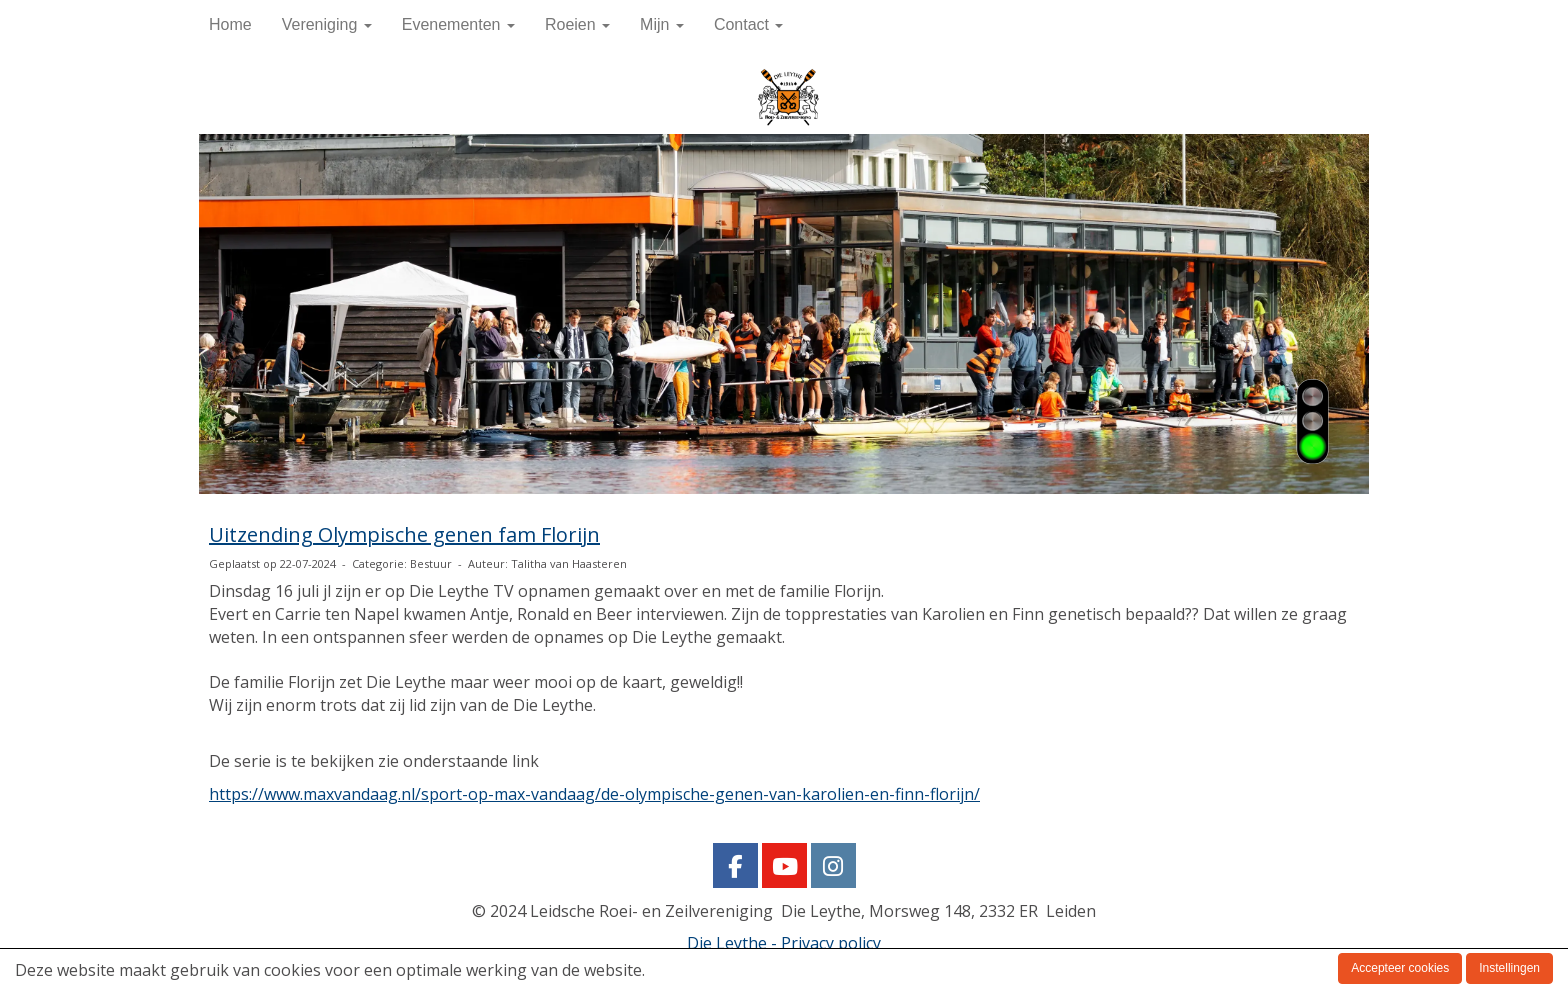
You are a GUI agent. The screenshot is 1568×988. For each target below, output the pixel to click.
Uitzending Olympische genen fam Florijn (404, 534)
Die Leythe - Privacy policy (784, 943)
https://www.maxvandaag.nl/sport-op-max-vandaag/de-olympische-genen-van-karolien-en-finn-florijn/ (594, 794)
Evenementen (458, 24)
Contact (749, 24)
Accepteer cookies (1400, 968)
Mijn (662, 24)
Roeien (577, 24)
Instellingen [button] (1509, 968)
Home (230, 24)
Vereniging (327, 24)
